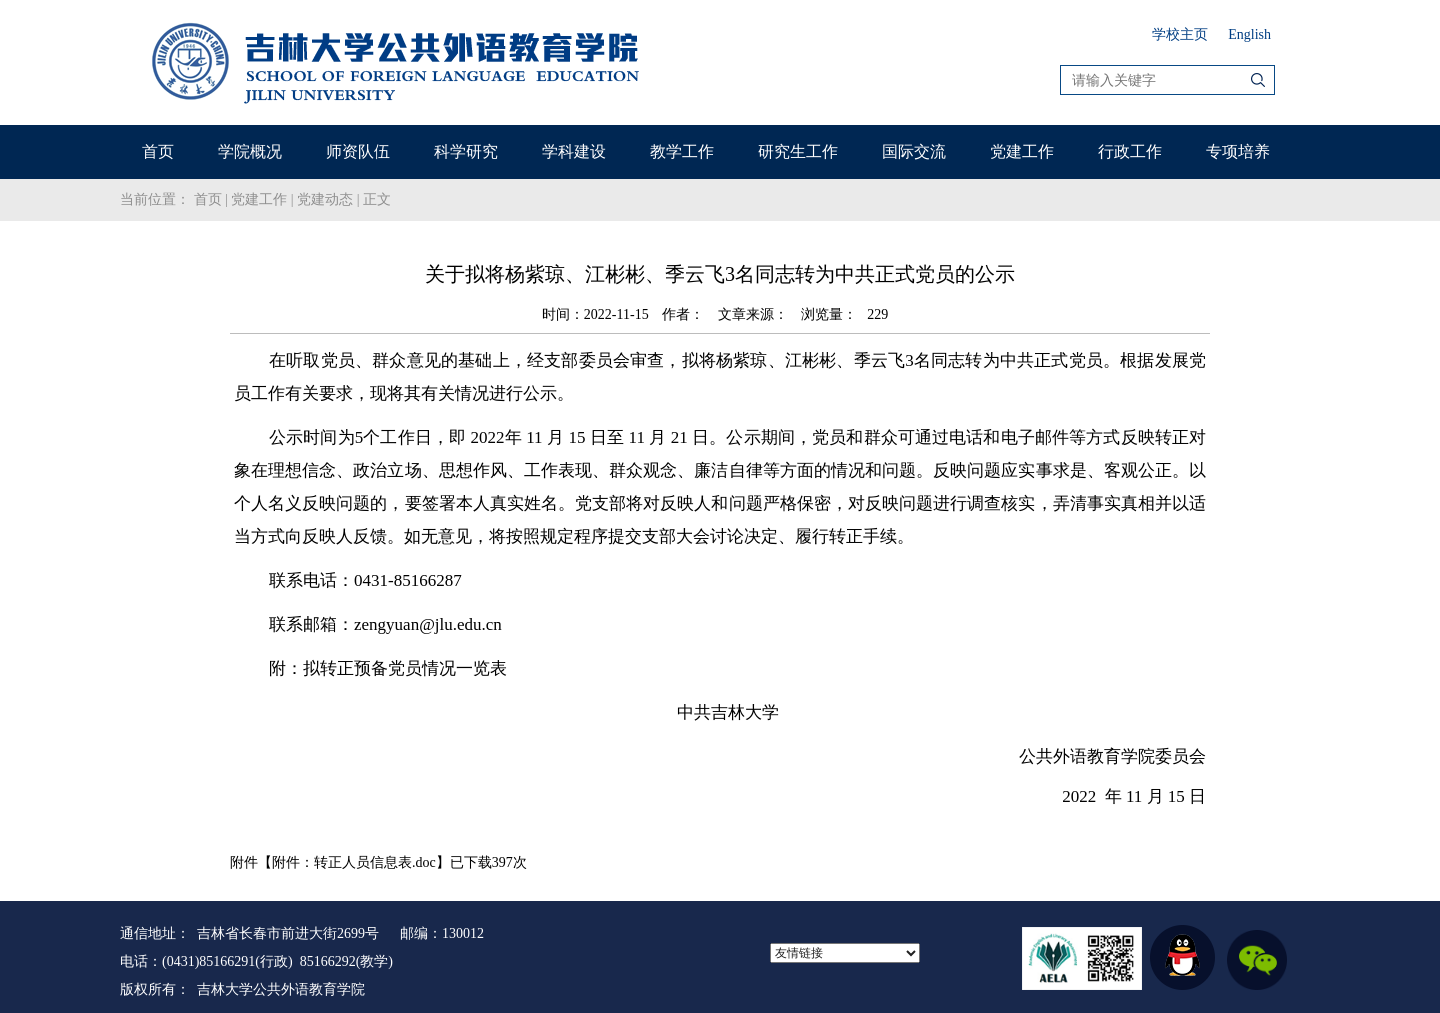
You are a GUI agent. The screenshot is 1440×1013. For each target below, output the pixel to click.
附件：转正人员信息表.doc (354, 862)
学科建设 (574, 151)
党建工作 (1022, 151)
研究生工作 (798, 151)
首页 (158, 151)
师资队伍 (358, 151)
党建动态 (325, 199)
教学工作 (682, 151)
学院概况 (250, 151)
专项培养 (1238, 151)
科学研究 (466, 151)
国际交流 (914, 151)
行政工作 (1130, 151)
